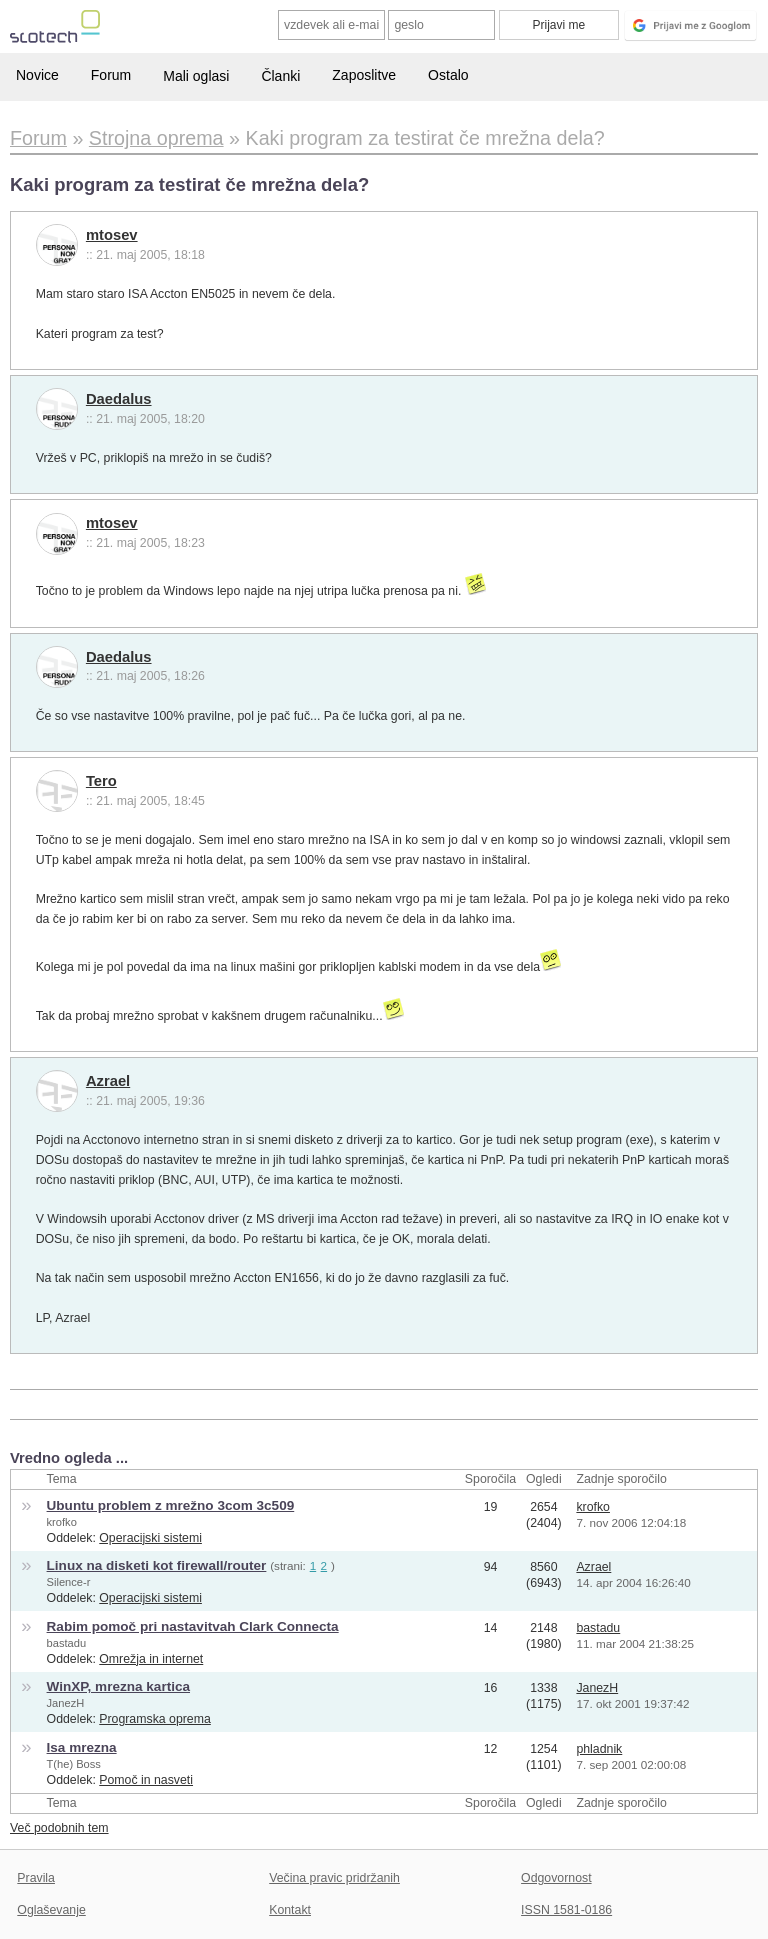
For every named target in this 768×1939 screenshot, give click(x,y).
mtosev (112, 235)
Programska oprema (155, 1719)
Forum (111, 75)
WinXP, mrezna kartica (118, 1686)
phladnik (599, 1749)
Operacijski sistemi (150, 1538)
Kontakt (290, 1910)
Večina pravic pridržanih (334, 1878)
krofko (62, 1522)
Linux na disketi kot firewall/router (157, 1565)
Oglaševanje (51, 1910)
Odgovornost (556, 1878)
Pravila (36, 1878)
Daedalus (119, 399)
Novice (37, 75)
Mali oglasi (196, 76)
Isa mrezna (82, 1747)
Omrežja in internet (151, 1659)
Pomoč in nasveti (146, 1780)
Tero (101, 781)
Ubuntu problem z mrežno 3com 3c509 (171, 1505)
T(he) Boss (74, 1764)
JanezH (66, 1703)
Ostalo (448, 75)
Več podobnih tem (59, 1828)
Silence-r (69, 1582)
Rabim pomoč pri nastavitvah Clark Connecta (193, 1626)
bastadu (67, 1643)
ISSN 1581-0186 (566, 1910)
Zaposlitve (364, 75)
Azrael (108, 1081)
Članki (280, 76)
